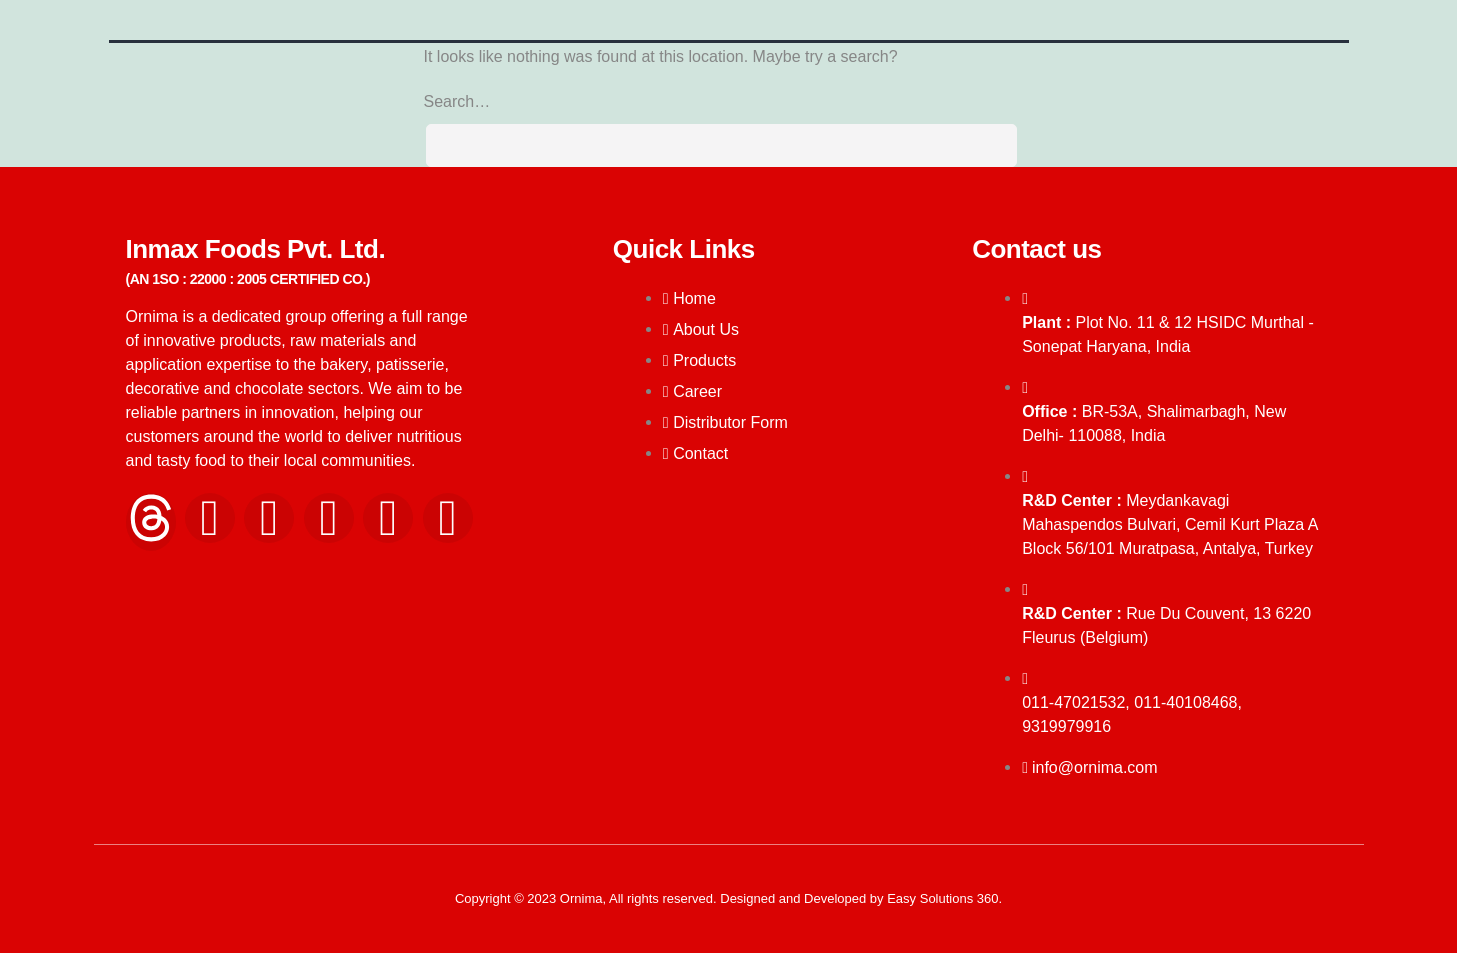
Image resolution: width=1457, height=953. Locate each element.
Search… (457, 101)
